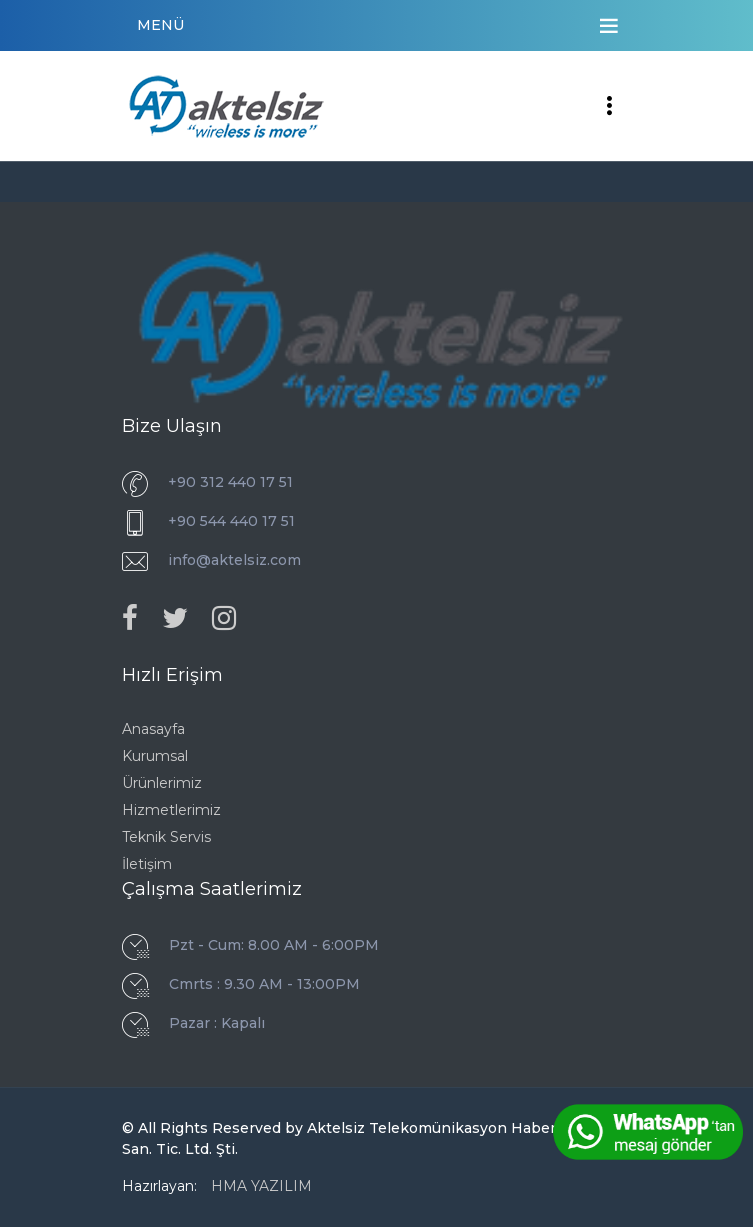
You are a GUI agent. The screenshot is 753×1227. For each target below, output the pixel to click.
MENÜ (160, 25)
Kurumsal (155, 756)
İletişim (147, 864)
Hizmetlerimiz (171, 810)
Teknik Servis (166, 837)
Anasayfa (153, 729)
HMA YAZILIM (261, 1186)
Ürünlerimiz (162, 783)
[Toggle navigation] (609, 26)
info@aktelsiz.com (234, 560)
